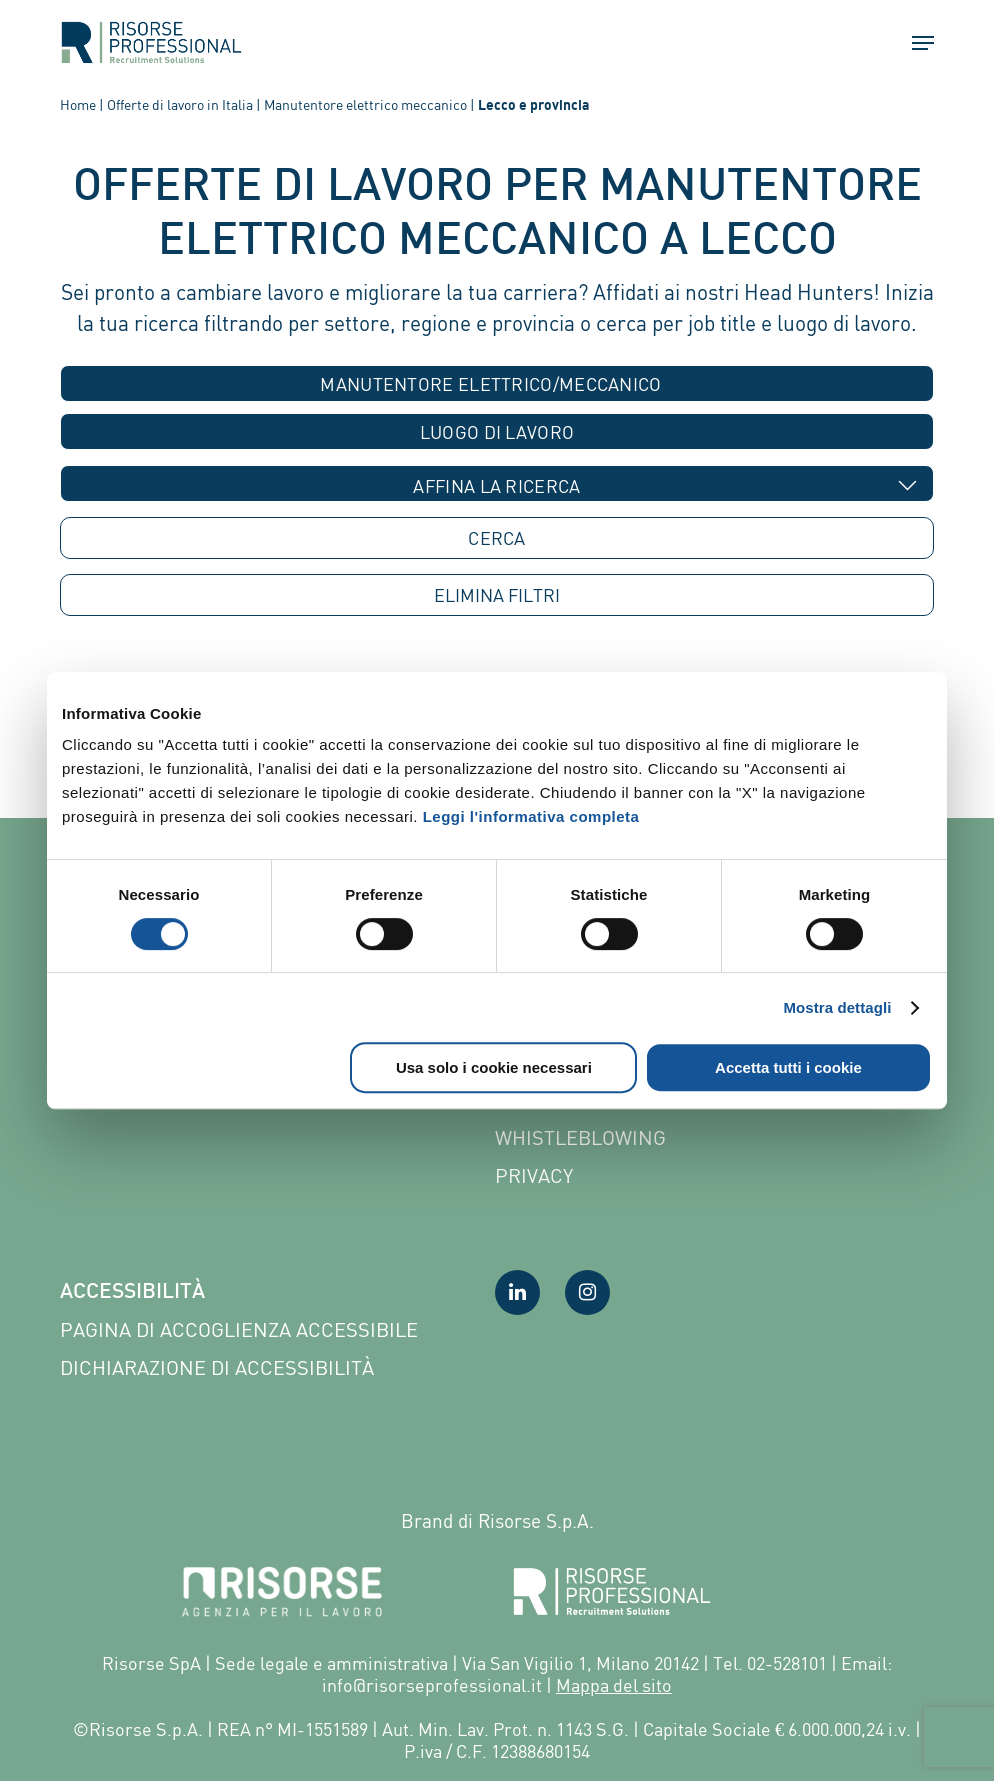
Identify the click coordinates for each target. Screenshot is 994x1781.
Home (78, 104)
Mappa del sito (614, 1685)
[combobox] (497, 383)
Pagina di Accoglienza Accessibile (239, 1329)
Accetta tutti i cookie (788, 1067)
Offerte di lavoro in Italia (180, 104)
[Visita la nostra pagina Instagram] (587, 1292)
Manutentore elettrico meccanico (365, 104)
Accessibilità (132, 1293)
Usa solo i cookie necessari (494, 1067)
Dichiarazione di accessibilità (217, 1367)
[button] (914, 43)
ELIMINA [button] (497, 595)
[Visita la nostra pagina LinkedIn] (517, 1292)
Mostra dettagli (837, 1007)
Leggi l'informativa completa (531, 816)
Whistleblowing (580, 1137)
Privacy (534, 1175)
